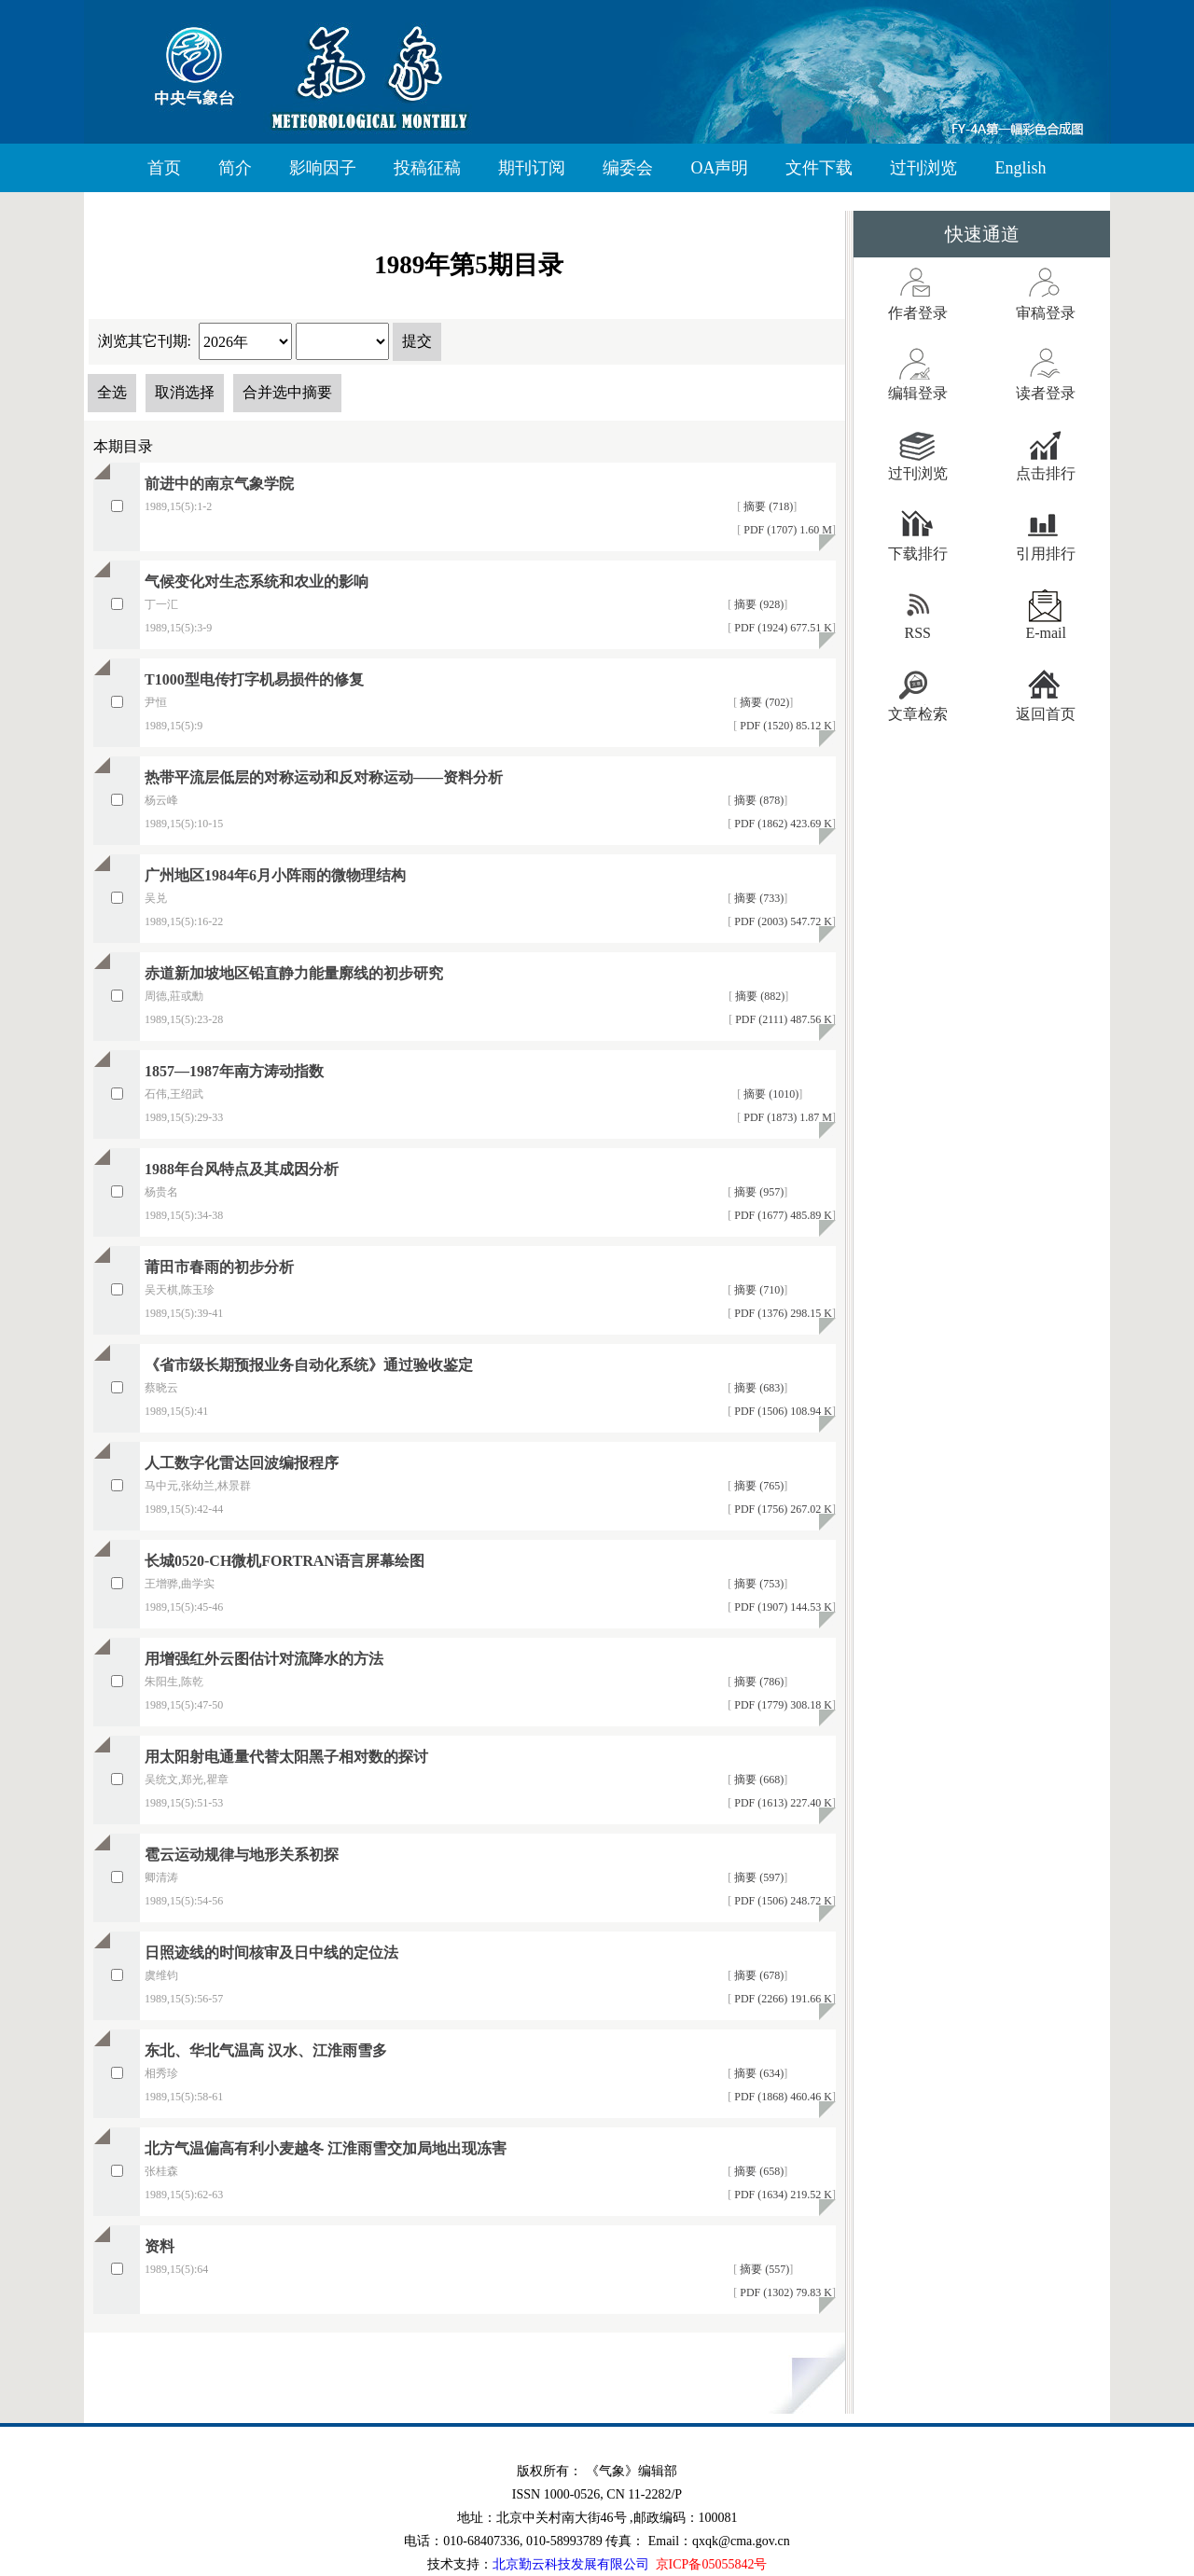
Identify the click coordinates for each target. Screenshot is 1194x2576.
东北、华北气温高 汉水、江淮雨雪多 (266, 2050)
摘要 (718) (767, 506)
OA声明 (719, 168)
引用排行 (1046, 553)
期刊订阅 (531, 168)
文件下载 (819, 168)
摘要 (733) (757, 898)
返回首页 (1046, 714)
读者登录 (1046, 393)
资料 (159, 2246)
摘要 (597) (757, 1877)
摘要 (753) (757, 1583)
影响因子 (322, 168)
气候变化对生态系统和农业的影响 (256, 581)
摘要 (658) (757, 2171)
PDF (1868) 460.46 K (781, 2096)
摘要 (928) (757, 604)
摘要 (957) (757, 1191)
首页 (164, 168)
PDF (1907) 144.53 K (781, 1606)
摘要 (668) (757, 1779)
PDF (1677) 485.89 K (781, 1215)
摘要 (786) (757, 1681)
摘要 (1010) (769, 1094)
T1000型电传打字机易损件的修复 (254, 679)
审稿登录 (1046, 313)
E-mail (1045, 633)
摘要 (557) (763, 2269)
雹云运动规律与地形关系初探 (242, 1855)
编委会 (628, 168)
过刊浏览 (923, 168)
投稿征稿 (427, 168)
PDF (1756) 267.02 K (781, 1509)
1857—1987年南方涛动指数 (234, 1071)
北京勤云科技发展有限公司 (571, 2564)
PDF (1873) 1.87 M (786, 1117)
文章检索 (918, 714)
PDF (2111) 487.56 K (782, 1019)
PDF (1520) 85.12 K (784, 725)
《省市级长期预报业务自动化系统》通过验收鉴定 (309, 1365)
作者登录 (918, 313)
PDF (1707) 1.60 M (786, 529)
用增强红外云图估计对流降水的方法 (264, 1659)
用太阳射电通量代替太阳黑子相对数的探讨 (286, 1757)
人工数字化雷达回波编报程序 (242, 1463)
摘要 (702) (763, 702)
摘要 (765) (757, 1485)
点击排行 (1046, 473)
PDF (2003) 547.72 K (781, 921)
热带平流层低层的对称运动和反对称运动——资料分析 (324, 777)
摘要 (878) (757, 800)
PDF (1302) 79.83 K (784, 2292)
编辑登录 (918, 393)
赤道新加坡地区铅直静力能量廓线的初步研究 (294, 973)
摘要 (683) (757, 1387)
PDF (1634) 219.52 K (781, 2194)
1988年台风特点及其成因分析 (242, 1169)
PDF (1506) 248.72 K (781, 1900)
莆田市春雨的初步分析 (219, 1267)
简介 (235, 168)
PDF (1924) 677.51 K (781, 627)
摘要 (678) (757, 1975)
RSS (918, 633)
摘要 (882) (758, 996)
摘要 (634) (757, 2073)
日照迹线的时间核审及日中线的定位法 (271, 1952)
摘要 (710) (757, 1289)
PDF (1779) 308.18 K (781, 1704)
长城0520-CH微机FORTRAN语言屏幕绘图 (284, 1561)
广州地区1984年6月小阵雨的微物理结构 (275, 875)
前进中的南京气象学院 (219, 484)
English (1020, 168)
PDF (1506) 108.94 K (781, 1411)
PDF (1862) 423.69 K (781, 823)
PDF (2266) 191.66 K (781, 1998)
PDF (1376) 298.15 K (781, 1313)
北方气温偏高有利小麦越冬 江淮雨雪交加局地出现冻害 (326, 2148)
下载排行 (918, 553)
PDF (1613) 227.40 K (781, 1802)
